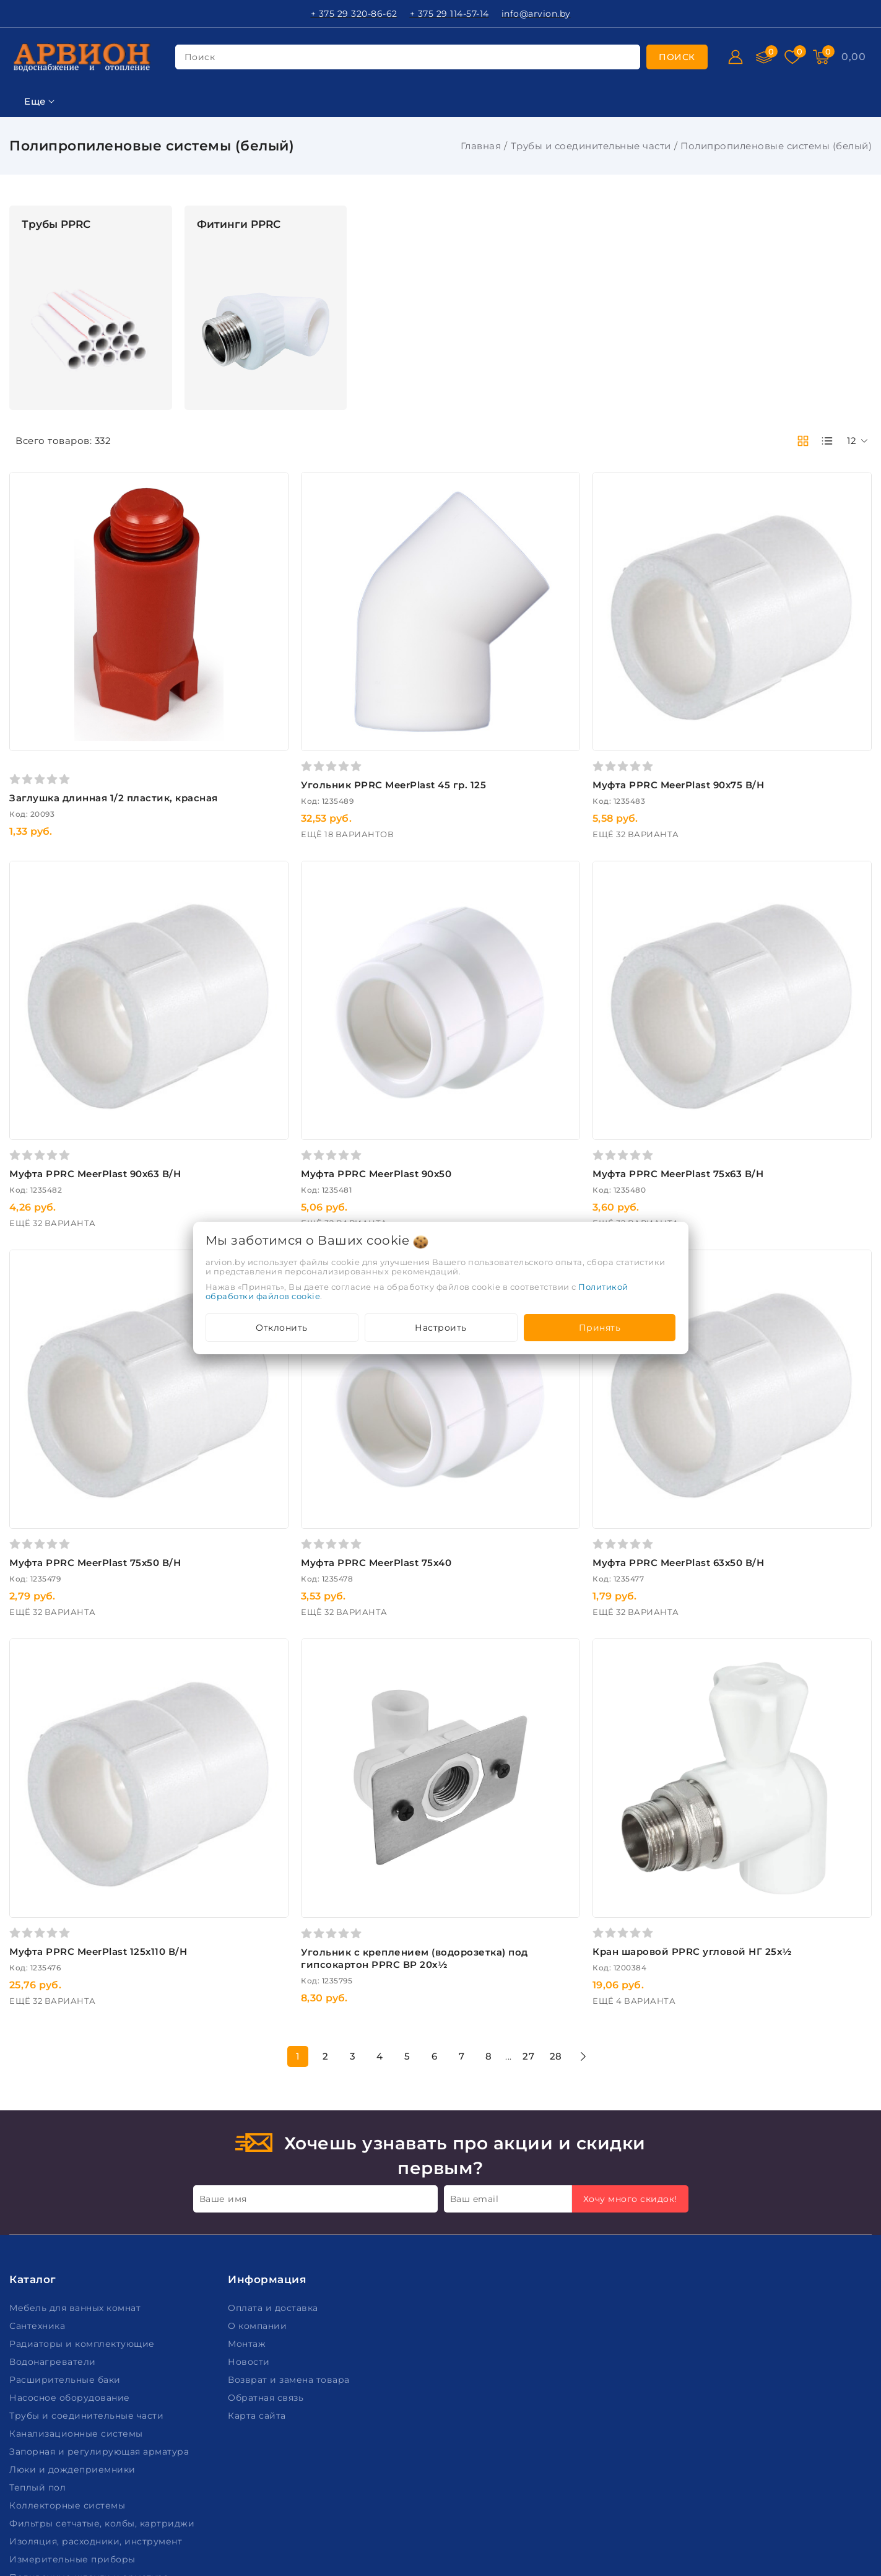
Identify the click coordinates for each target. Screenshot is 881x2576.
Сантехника (38, 2082)
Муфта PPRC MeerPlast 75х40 (498, 1380)
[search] (677, 57)
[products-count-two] (803, 440)
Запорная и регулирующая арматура (100, 2208)
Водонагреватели (53, 2118)
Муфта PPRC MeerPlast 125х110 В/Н (281, 1707)
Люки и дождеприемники (73, 2226)
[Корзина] (853, 57)
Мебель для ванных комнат (76, 2064)
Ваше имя (223, 1954)
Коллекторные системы (68, 2262)
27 (620, 1812)
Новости (250, 2118)
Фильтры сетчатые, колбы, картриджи (103, 2280)
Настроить (441, 1327)
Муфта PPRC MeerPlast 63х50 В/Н (739, 1380)
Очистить (91, 1026)
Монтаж (248, 2100)
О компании (259, 2082)
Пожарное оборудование (72, 2351)
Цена (23, 304)
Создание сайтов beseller (814, 2565)
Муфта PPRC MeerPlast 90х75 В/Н (739, 723)
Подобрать (91, 998)
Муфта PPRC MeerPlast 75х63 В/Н (738, 1052)
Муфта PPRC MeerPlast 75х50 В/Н (277, 1380)
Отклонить (282, 1327)
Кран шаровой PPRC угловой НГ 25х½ (753, 1707)
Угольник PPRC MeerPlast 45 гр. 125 (515, 723)
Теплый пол (39, 2244)
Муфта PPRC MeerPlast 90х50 (498, 1052)
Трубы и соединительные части (591, 146)
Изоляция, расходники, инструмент (97, 2298)
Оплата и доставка (274, 2064)
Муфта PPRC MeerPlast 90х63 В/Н (277, 1052)
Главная (481, 146)
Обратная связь (267, 2154)
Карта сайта (258, 2172)
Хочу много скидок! (630, 1954)
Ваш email (474, 1954)
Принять (600, 1327)
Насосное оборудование (70, 2154)
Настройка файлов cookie (71, 2532)
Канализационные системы (77, 2190)
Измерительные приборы (73, 2315)
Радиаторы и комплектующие (83, 2100)
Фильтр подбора (55, 213)
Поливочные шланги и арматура (90, 2333)
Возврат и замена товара (290, 2136)
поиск (199, 57)
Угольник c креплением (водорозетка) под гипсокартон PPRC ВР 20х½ (525, 1714)
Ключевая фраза (54, 243)
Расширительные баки (66, 2136)
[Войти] (735, 57)
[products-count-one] (827, 440)
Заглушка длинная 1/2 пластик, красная (296, 736)
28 (647, 1812)
